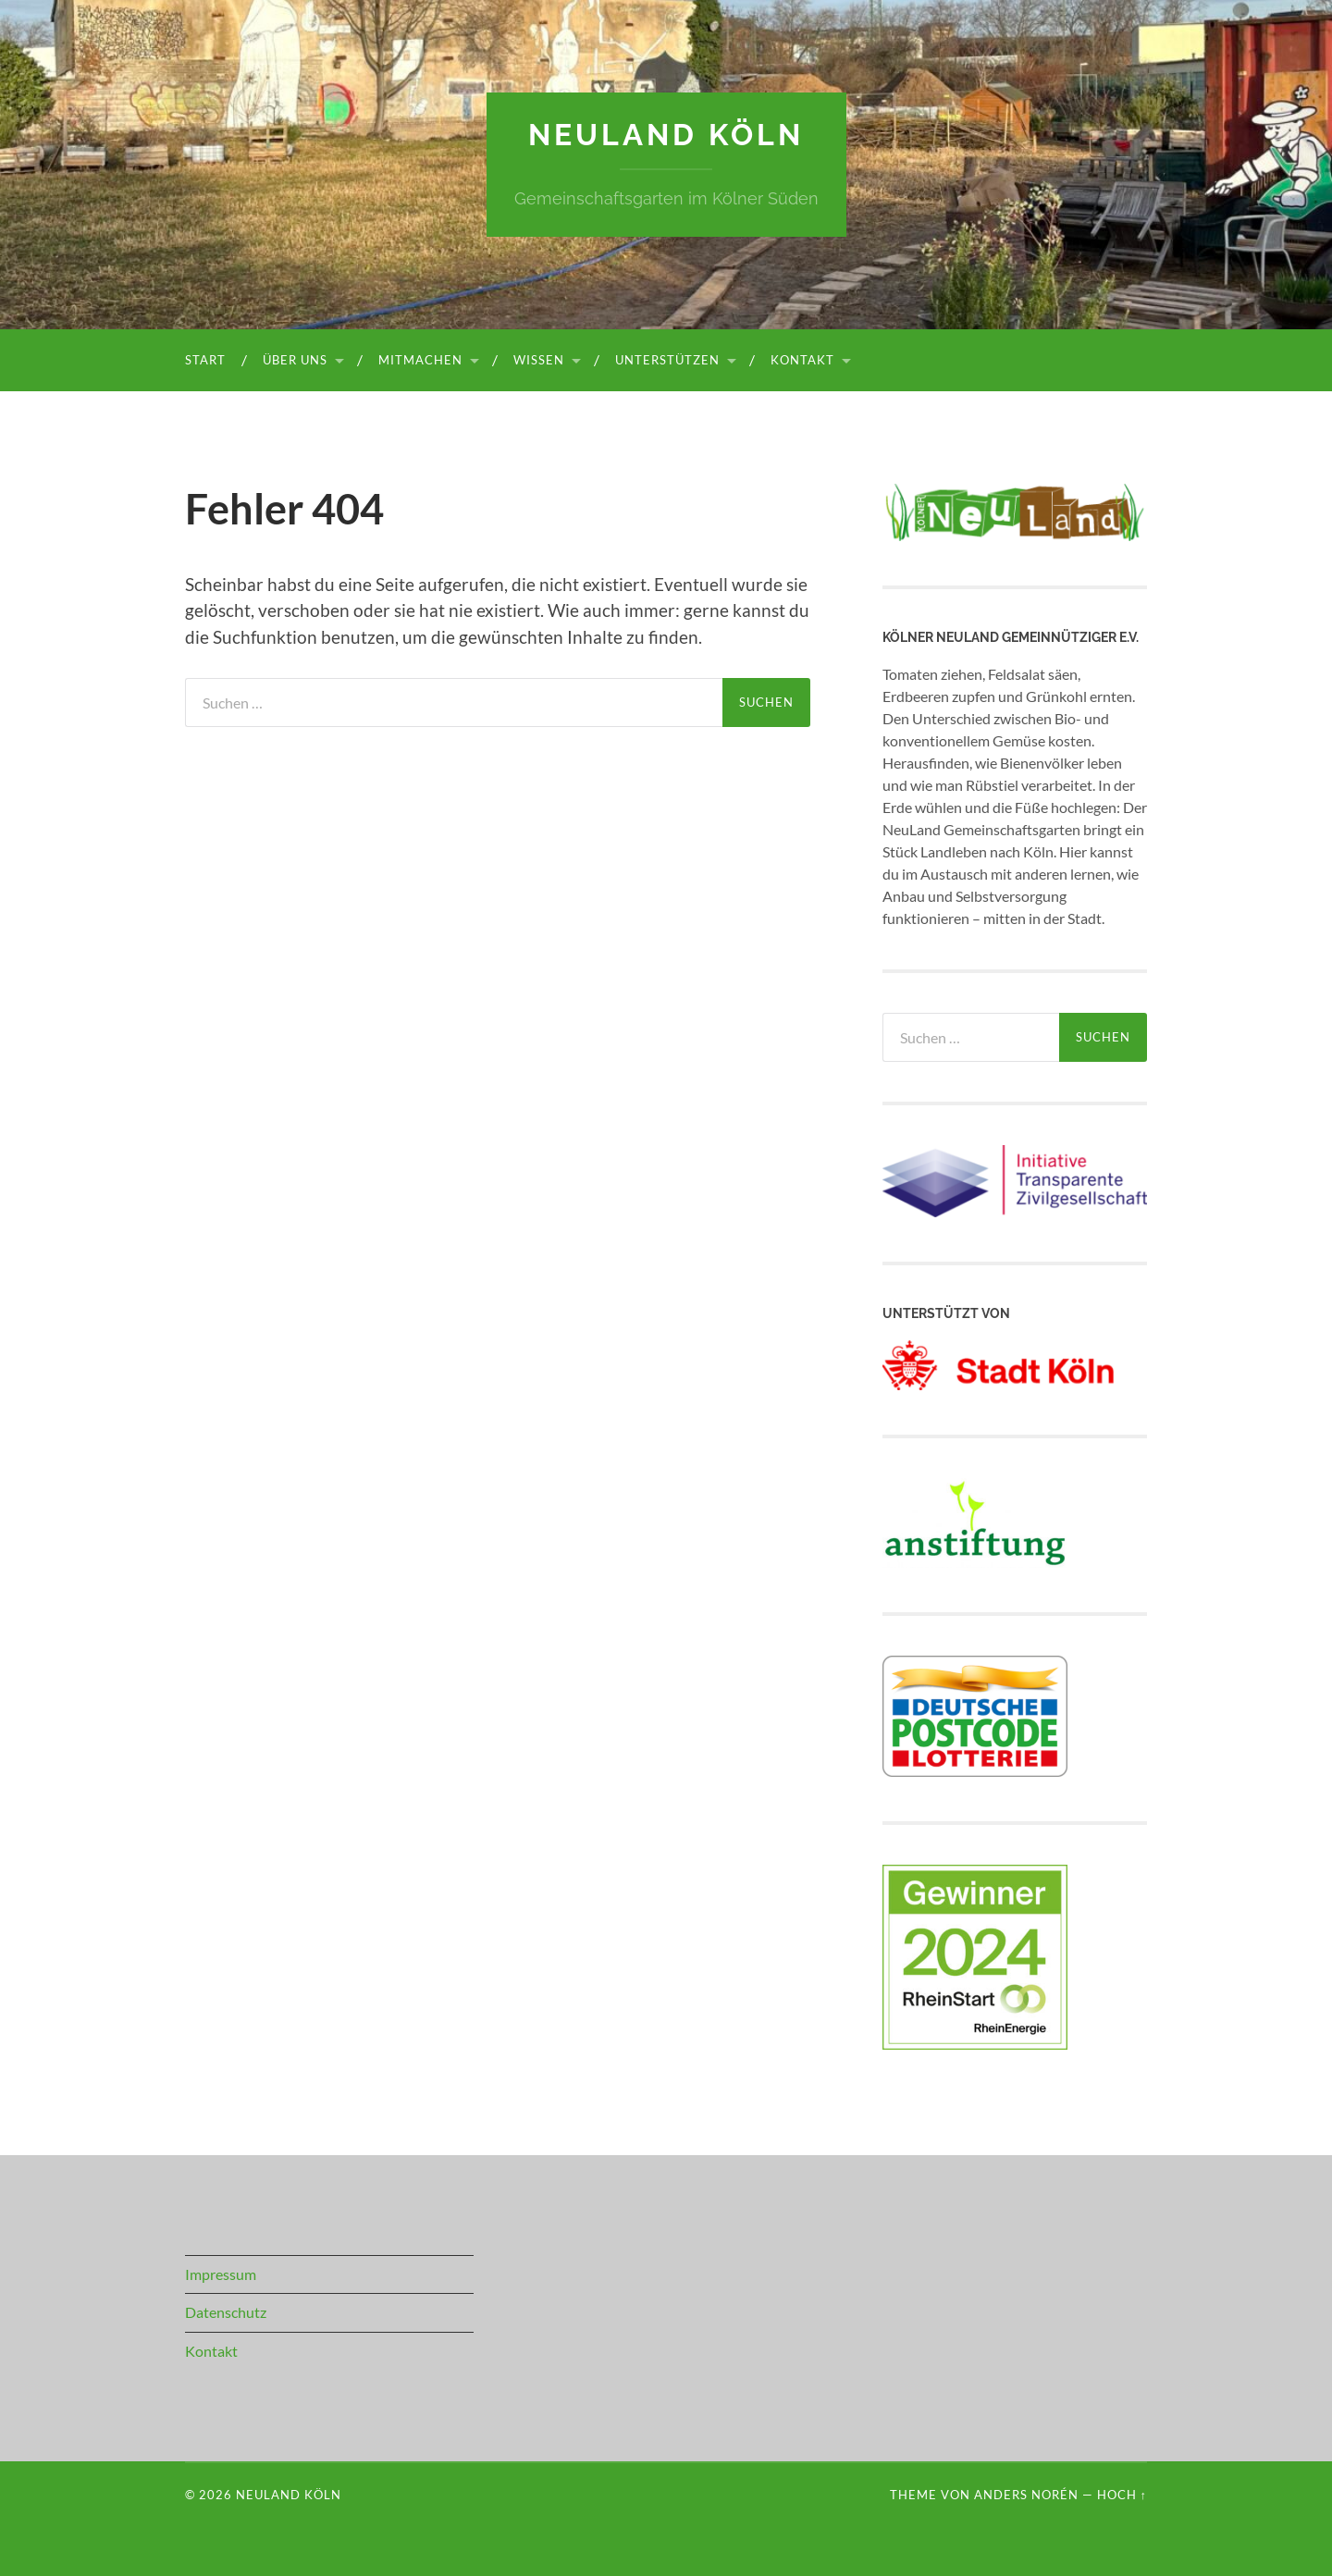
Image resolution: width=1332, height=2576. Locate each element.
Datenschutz (225, 2312)
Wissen (538, 359)
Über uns (295, 359)
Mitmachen (420, 359)
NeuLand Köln (666, 134)
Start (205, 359)
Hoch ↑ (1122, 2494)
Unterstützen (667, 359)
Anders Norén (1026, 2494)
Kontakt (802, 359)
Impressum (220, 2274)
